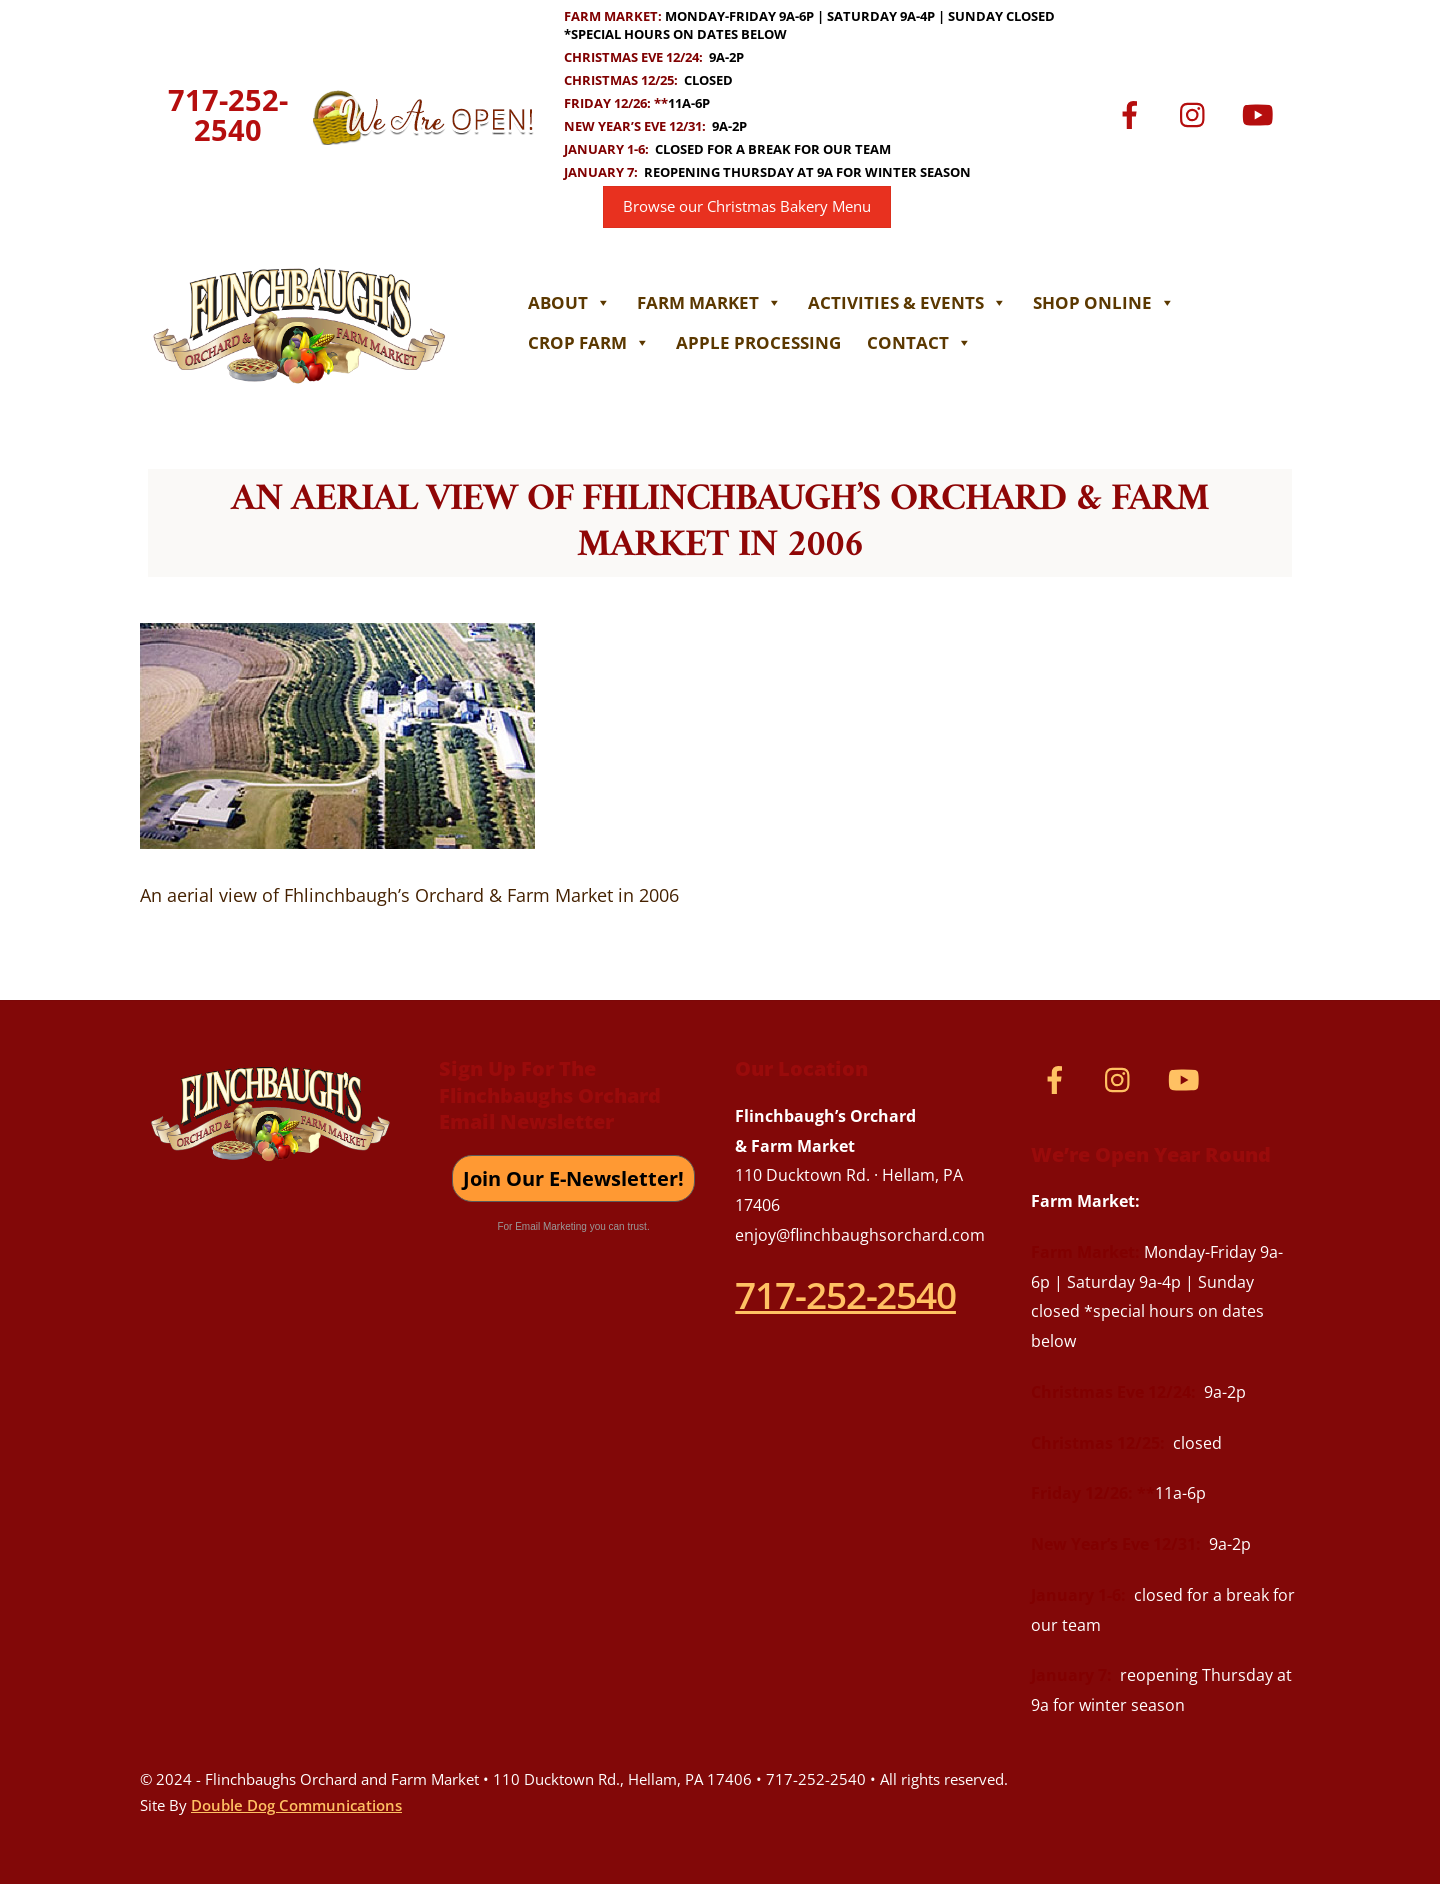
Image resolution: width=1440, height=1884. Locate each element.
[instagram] (1197, 113)
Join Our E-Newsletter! (573, 1178)
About (569, 302)
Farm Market (709, 302)
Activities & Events (907, 302)
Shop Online (1104, 302)
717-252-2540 (228, 114)
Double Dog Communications (296, 1805)
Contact (919, 342)
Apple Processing (758, 342)
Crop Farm (589, 342)
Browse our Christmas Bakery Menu (747, 206)
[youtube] (1261, 113)
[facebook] (1133, 113)
